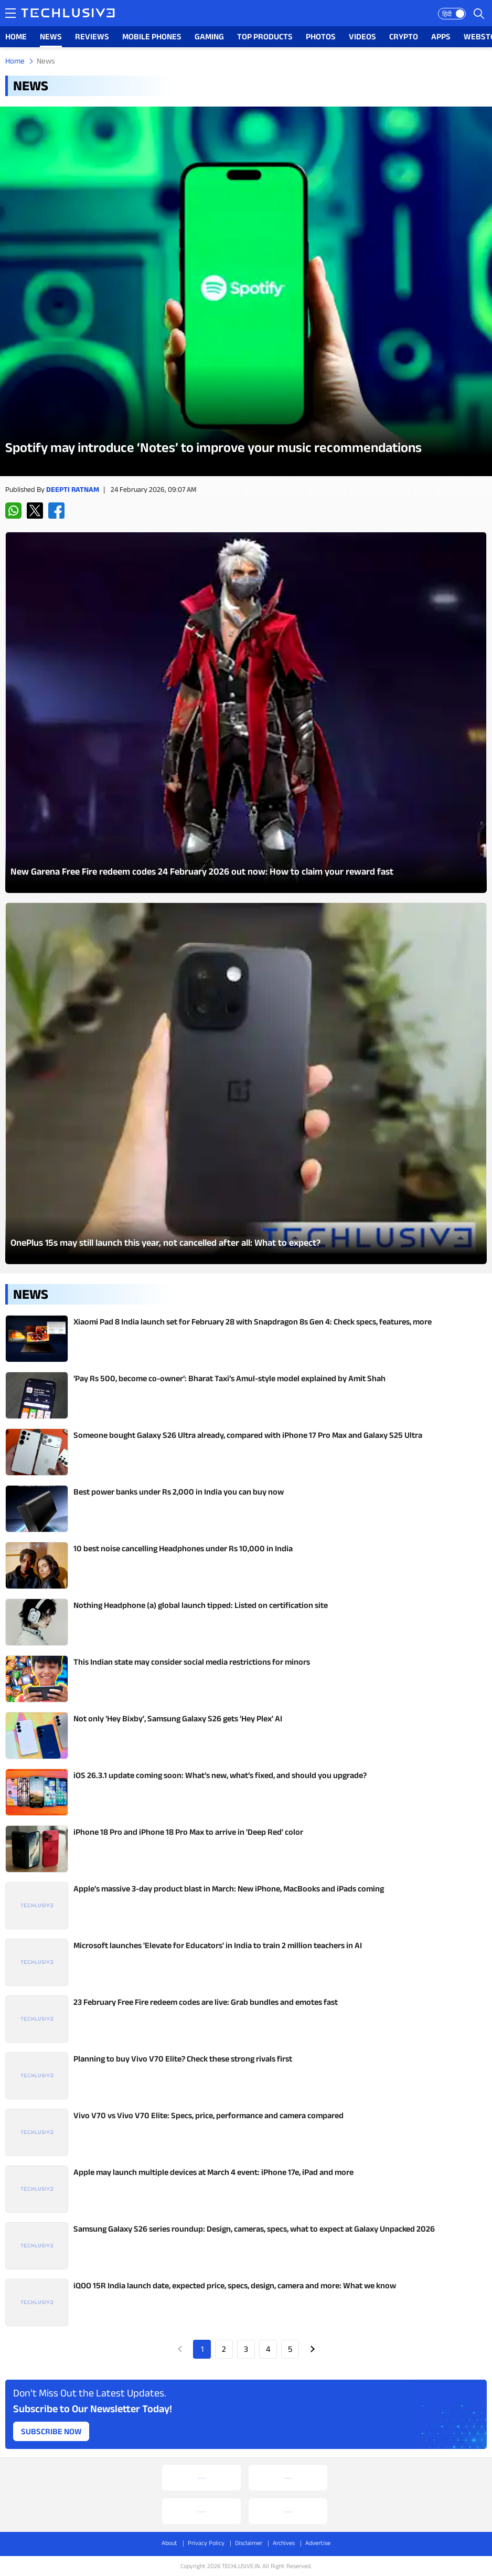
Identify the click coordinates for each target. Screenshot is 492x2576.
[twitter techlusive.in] (35, 510)
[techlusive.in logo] (68, 14)
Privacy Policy (206, 2542)
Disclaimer (248, 2542)
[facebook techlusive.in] (56, 510)
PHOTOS (321, 36)
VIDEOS (362, 36)
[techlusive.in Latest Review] (246, 291)
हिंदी (447, 13)
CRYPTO (403, 36)
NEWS (51, 36)
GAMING (209, 36)
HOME (16, 36)
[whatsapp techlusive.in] (13, 510)
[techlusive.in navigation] (10, 13)
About (169, 2542)
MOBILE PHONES (151, 36)
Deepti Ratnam (72, 489)
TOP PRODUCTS (265, 36)
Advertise (317, 2542)
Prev (180, 2349)
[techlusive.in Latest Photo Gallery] (246, 712)
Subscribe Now (51, 2431)
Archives (284, 2542)
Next (312, 2349)
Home (15, 60)
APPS (441, 36)
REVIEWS (92, 36)
